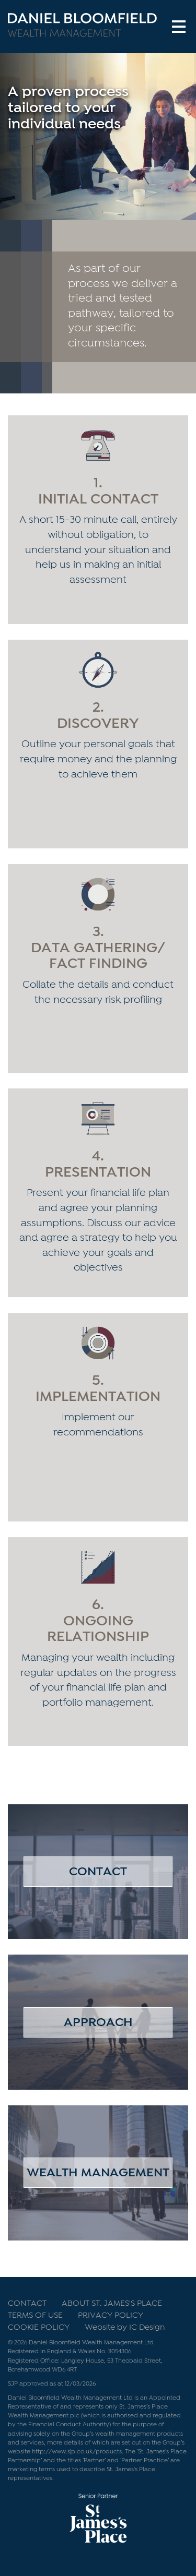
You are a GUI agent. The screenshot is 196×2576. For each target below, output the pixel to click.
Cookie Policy (39, 2327)
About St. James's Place (112, 2303)
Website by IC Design (125, 2327)
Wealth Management (98, 2173)
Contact (98, 1872)
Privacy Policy (110, 2315)
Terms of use (35, 2315)
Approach (98, 2023)
